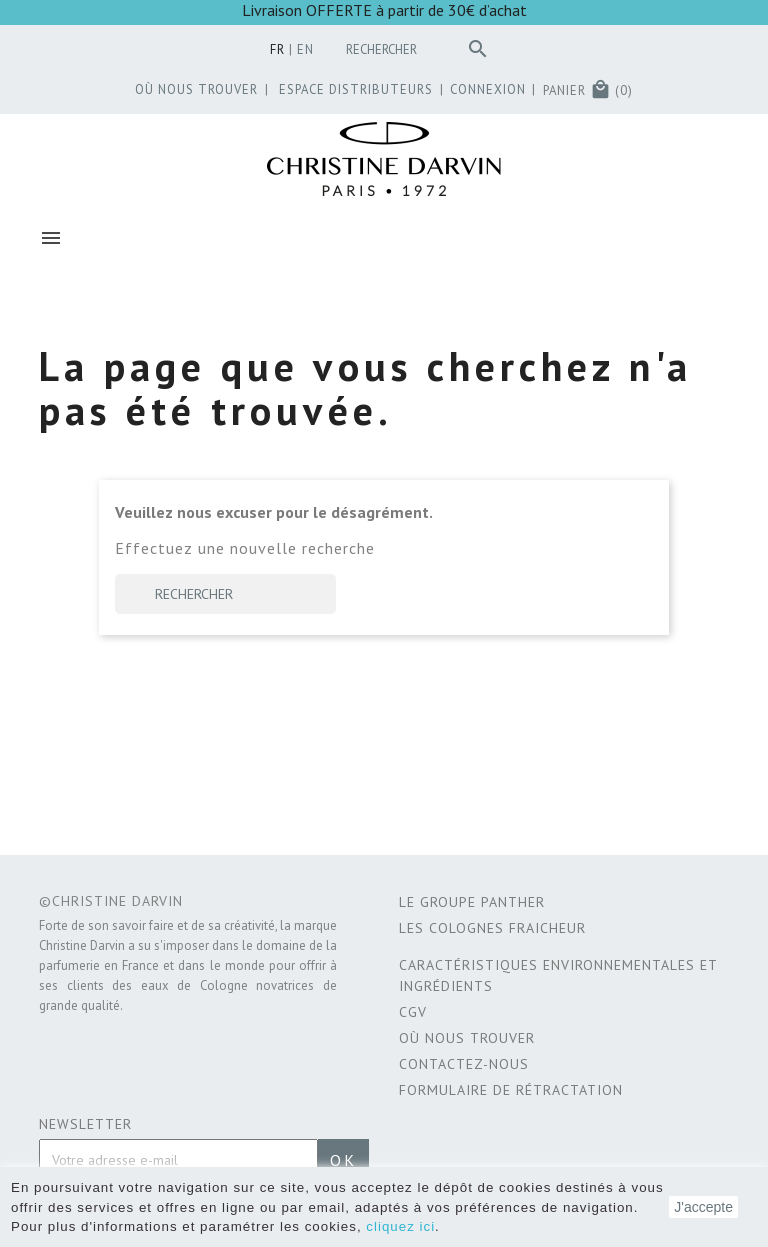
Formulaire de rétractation (511, 1090)
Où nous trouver (467, 1038)
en (305, 49)
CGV (413, 1012)
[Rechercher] (422, 50)
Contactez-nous (464, 1064)
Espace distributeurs (352, 89)
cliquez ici (400, 1226)
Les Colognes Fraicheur (492, 928)
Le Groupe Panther (472, 902)
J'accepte (703, 1207)
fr (277, 49)
